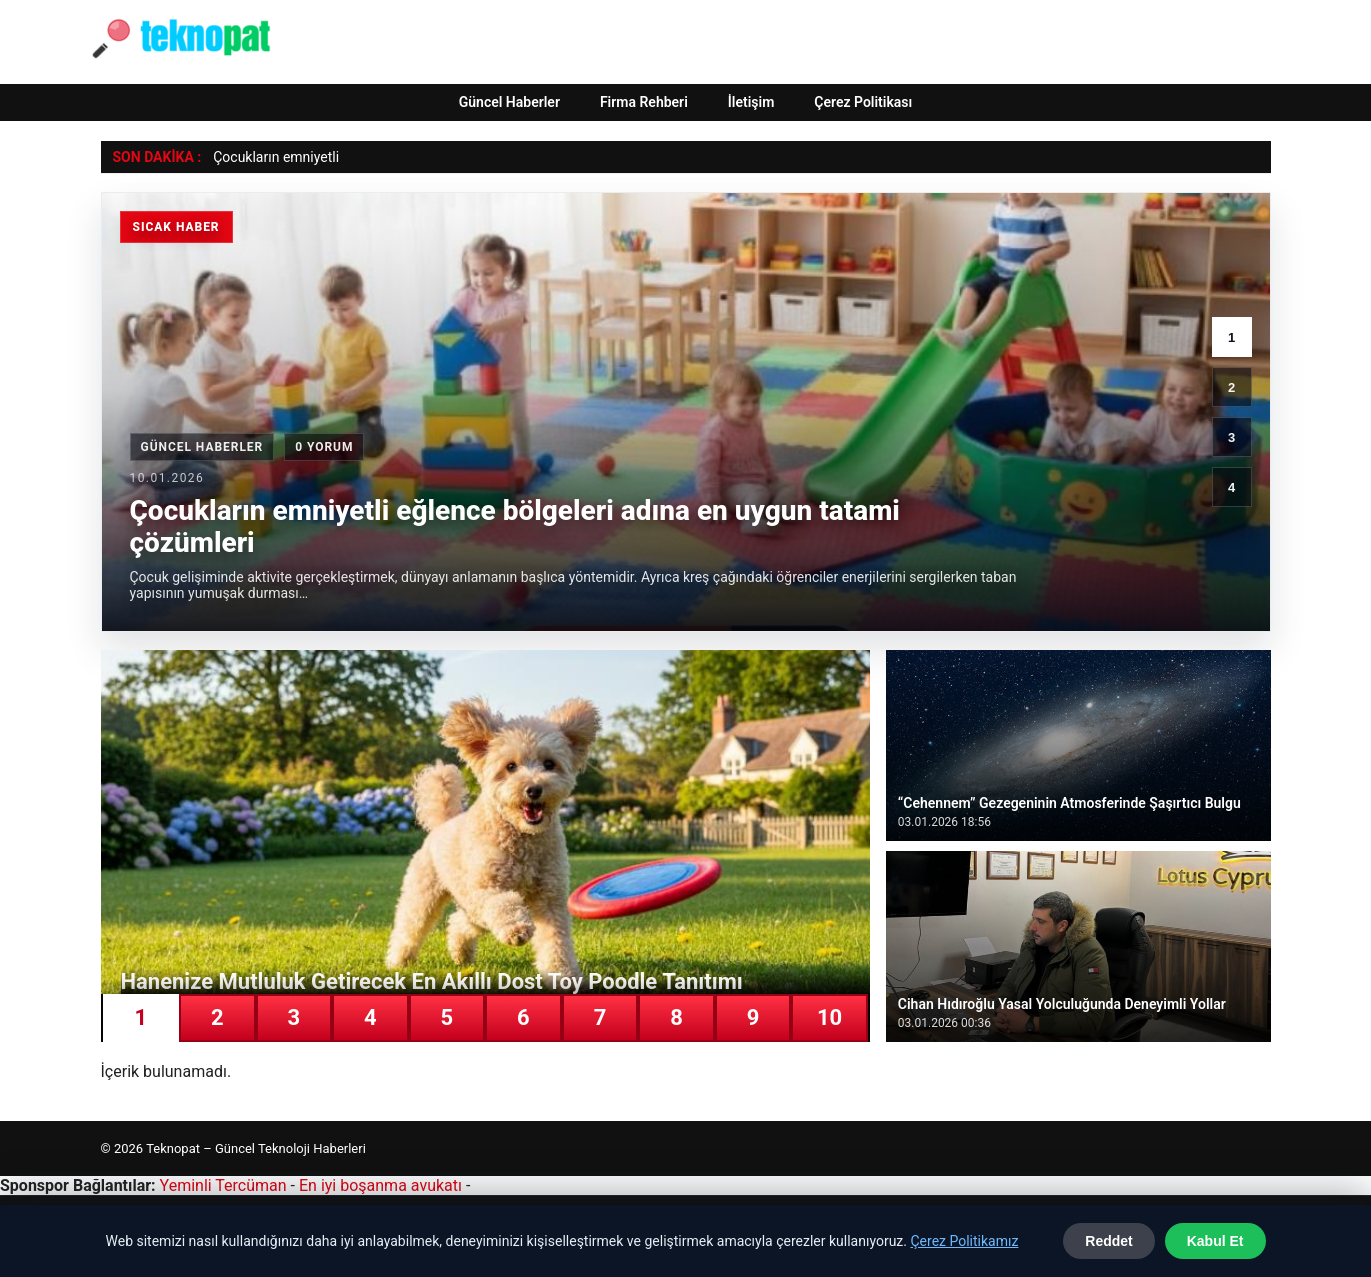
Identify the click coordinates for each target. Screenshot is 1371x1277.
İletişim (751, 102)
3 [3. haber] (1231, 437)
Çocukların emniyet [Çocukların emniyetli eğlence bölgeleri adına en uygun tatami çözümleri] (272, 157)
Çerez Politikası (863, 102)
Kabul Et (1215, 1241)
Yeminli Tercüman (223, 1185)
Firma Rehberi (644, 102)
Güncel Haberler (509, 102)
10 (829, 1017)
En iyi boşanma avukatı (380, 1185)
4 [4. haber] (1231, 487)
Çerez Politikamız (964, 1241)
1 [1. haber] (1231, 337)
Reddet (1108, 1241)
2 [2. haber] (1231, 387)
